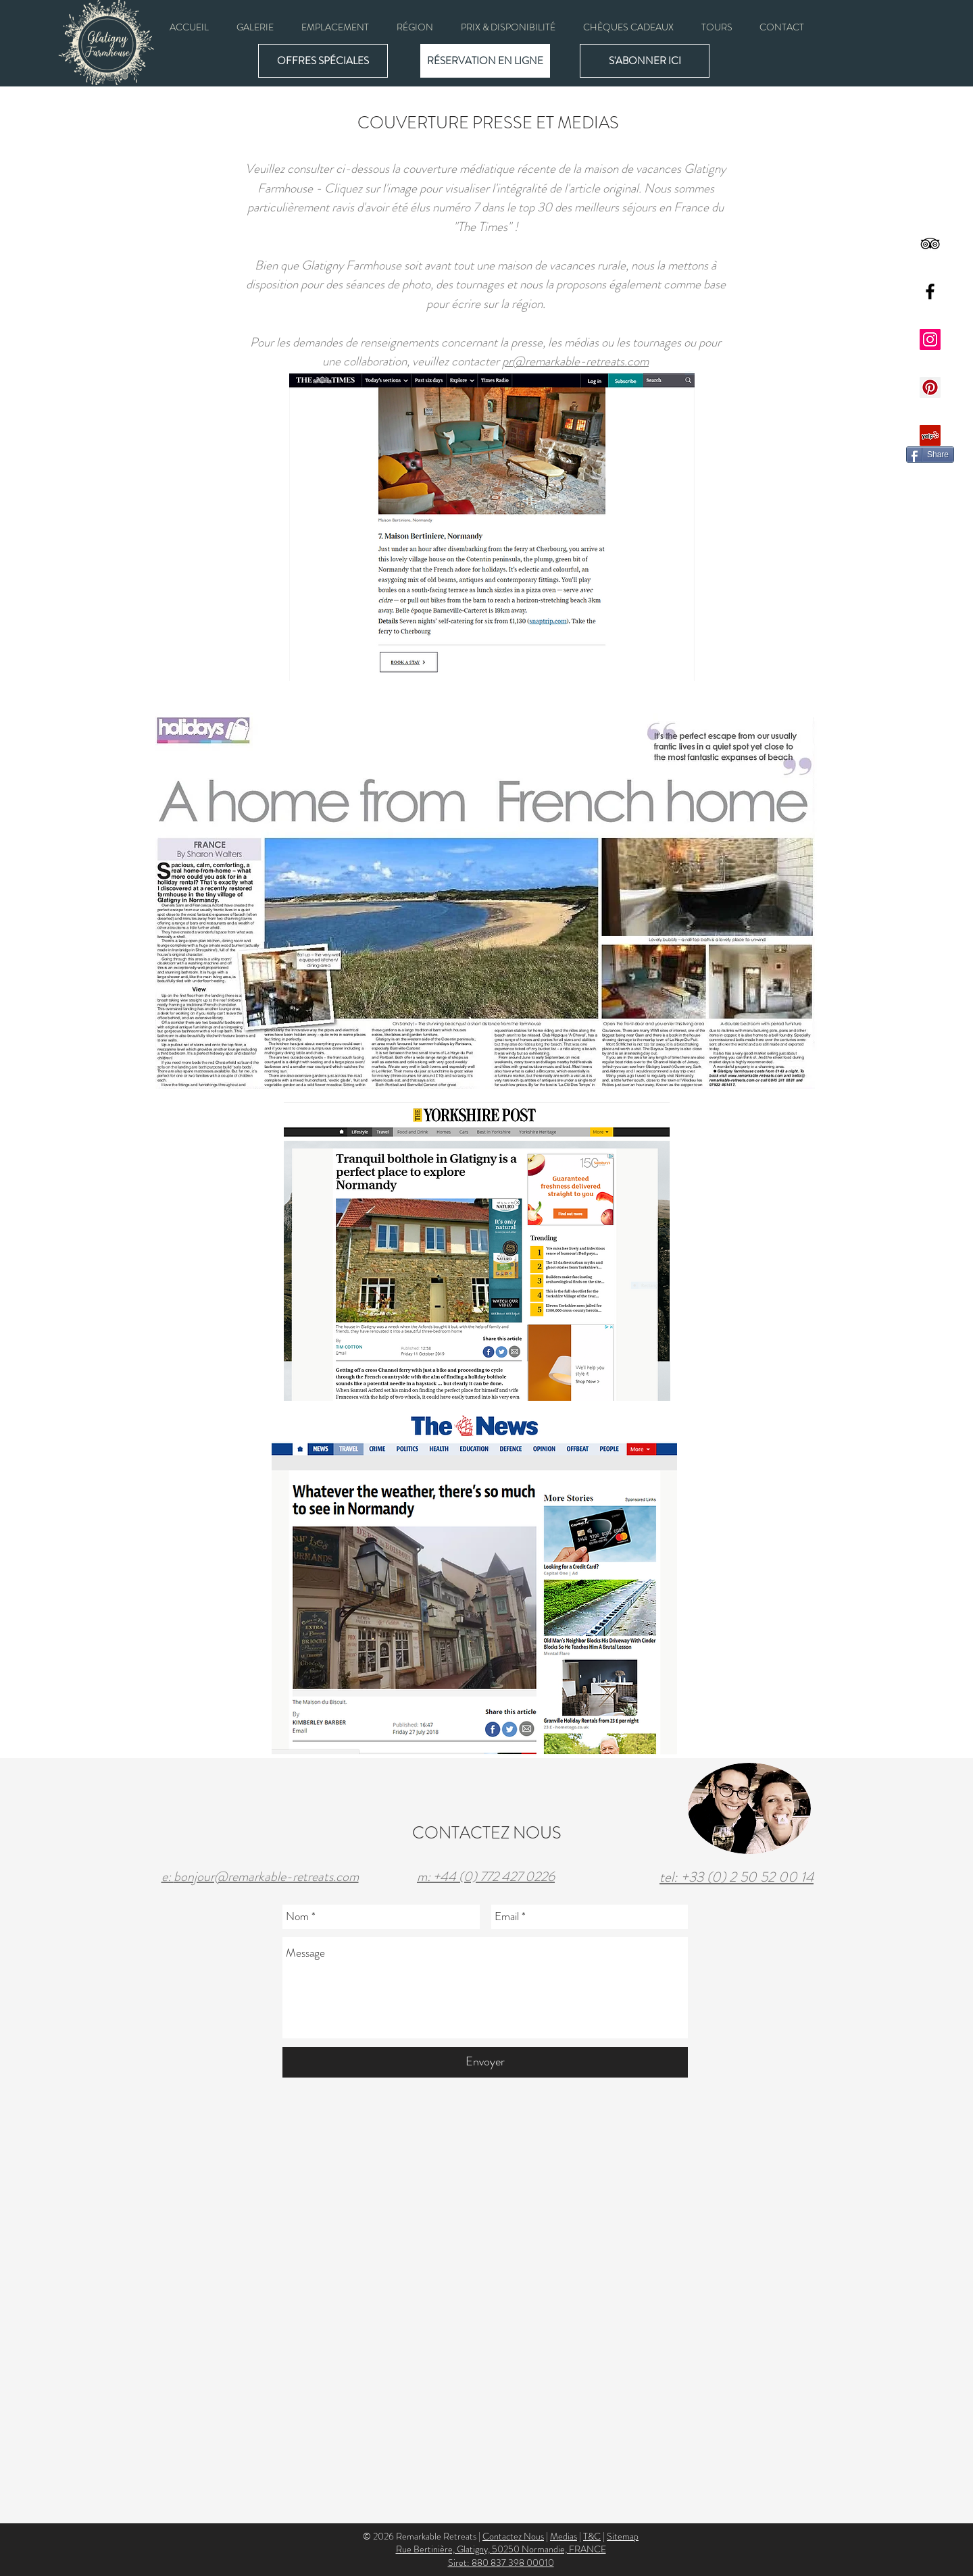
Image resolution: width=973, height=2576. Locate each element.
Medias (563, 2536)
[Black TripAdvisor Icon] (930, 243)
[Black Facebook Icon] (930, 291)
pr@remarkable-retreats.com (575, 361)
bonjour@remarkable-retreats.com (266, 1876)
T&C (592, 2536)
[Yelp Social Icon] (930, 435)
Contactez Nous (513, 2536)
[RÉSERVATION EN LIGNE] (485, 61)
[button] (254, 27)
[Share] (930, 454)
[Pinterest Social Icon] (930, 387)
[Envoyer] (485, 2062)
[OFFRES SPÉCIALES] (323, 61)
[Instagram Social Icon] (930, 339)
